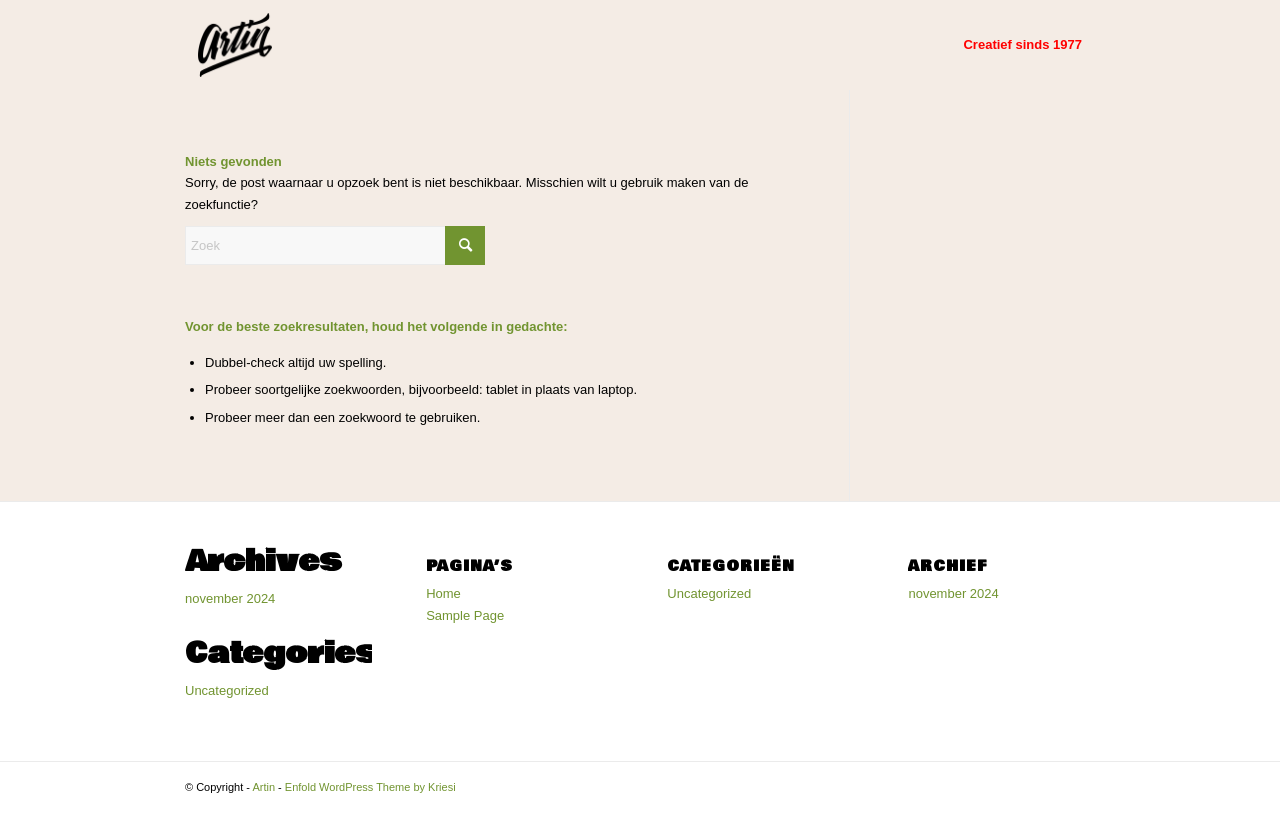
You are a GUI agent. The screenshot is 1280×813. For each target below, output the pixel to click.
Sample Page (465, 615)
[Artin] (235, 45)
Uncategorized (227, 690)
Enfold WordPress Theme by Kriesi (370, 787)
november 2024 (230, 598)
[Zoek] (335, 245)
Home (443, 593)
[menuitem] (1022, 45)
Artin (263, 787)
